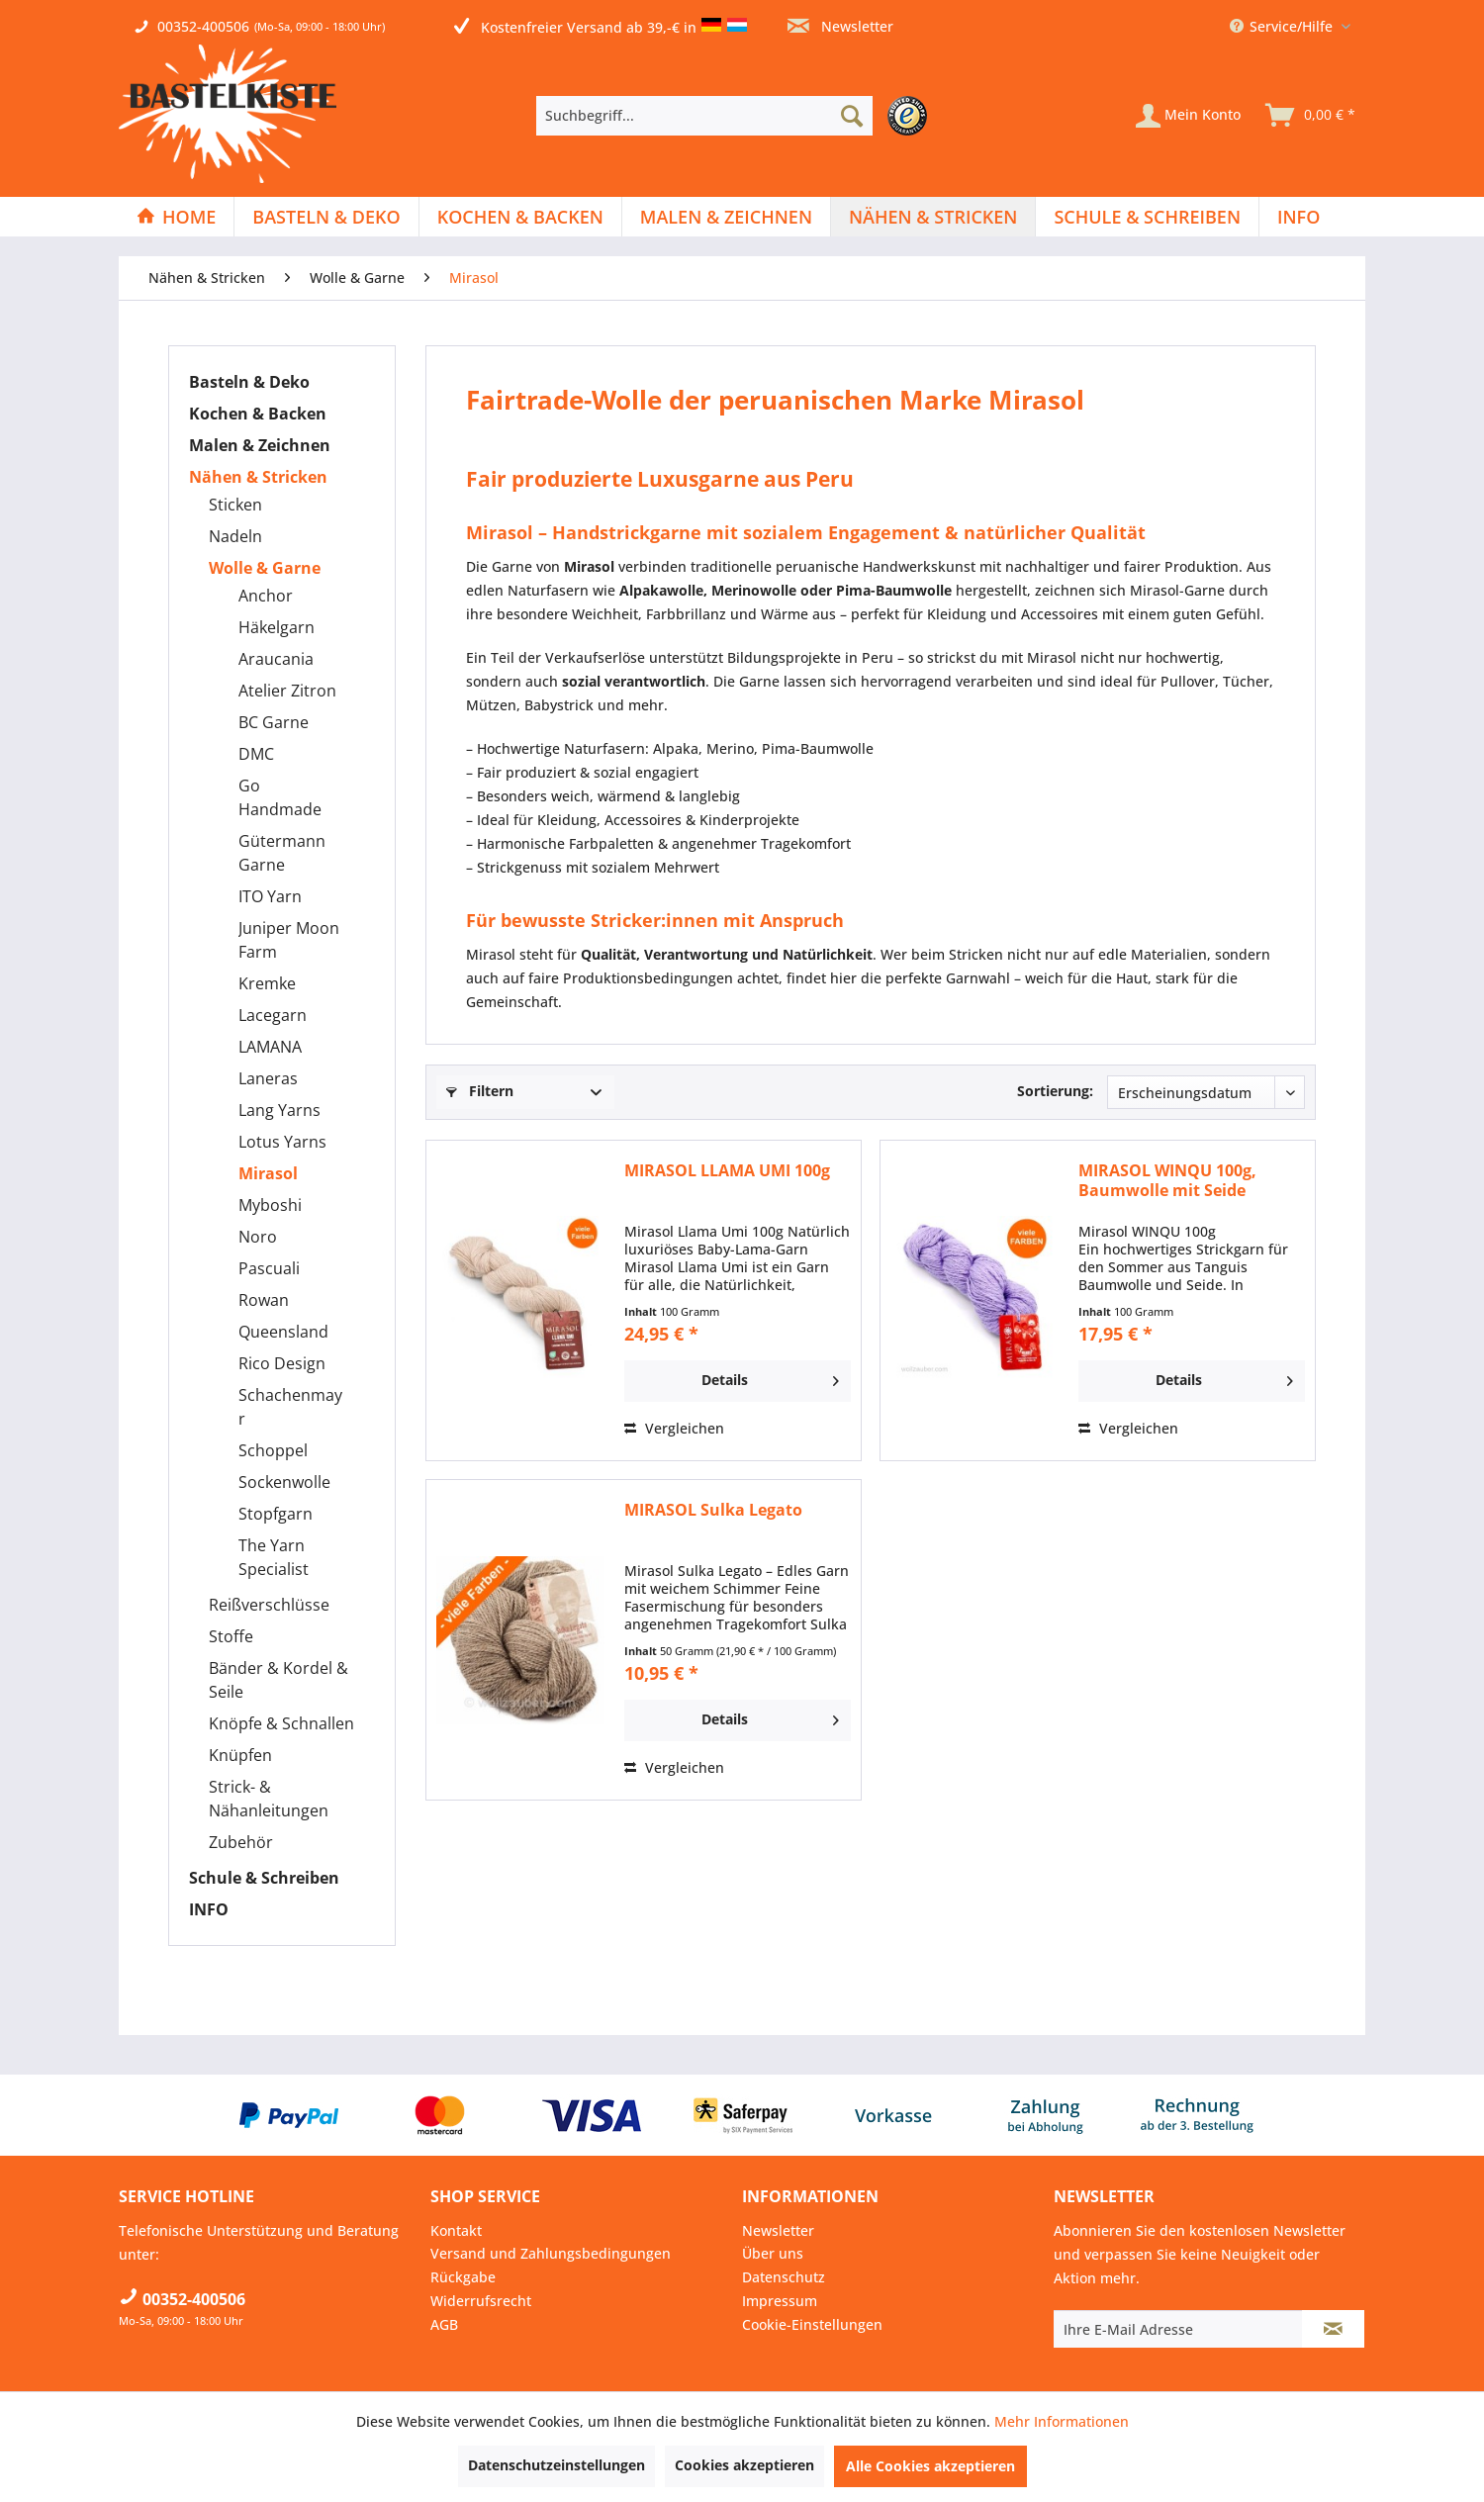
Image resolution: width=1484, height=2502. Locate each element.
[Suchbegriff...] (704, 116)
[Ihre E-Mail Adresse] (1178, 2329)
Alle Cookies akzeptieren (930, 2465)
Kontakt (456, 2230)
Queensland (283, 1332)
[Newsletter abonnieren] (1333, 2329)
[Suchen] (852, 116)
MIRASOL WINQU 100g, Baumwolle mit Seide (1167, 1180)
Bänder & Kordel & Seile (278, 1680)
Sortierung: (1055, 1090)
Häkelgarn (276, 627)
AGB (444, 2324)
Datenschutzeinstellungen (556, 2465)
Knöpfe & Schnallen (281, 1723)
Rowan (263, 1300)
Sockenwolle (284, 1482)
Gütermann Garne (281, 853)
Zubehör (241, 1842)
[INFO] (1298, 216)
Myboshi (270, 1205)
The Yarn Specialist (273, 1557)
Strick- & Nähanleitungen (268, 1798)
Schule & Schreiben (264, 1878)
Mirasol (268, 1173)
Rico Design (281, 1363)
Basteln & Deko (249, 382)
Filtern (479, 1090)
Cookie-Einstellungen (812, 2324)
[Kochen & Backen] (520, 216)
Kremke (267, 983)
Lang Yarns (279, 1110)
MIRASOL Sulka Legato (713, 1510)
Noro (257, 1237)
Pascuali (269, 1268)
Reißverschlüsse (269, 1605)
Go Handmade (280, 797)
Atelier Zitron (287, 690)
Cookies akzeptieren (744, 2465)
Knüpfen (240, 1755)
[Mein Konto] (1188, 116)
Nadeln (235, 536)
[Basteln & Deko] (325, 216)
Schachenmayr (290, 1407)
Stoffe (231, 1636)
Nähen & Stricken (258, 477)
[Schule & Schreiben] (1147, 216)
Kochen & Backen (257, 413)
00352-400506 (203, 26)
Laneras (268, 1078)
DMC (256, 754)
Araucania (276, 659)
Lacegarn (272, 1015)
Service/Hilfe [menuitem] (1283, 26)
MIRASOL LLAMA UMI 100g (727, 1170)
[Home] (176, 216)
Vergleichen (674, 1428)
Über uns (772, 2253)
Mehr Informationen (1061, 2421)
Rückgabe (463, 2277)
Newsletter (840, 26)
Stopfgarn (275, 1514)
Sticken (235, 504)
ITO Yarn (270, 896)
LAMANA (270, 1047)
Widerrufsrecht (480, 2300)
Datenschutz (783, 2277)
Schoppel (273, 1450)
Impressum (779, 2300)
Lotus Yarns (282, 1142)
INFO (209, 1909)
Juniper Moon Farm (288, 940)
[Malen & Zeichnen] (726, 216)
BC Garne (273, 722)
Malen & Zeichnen (259, 445)
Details (770, 1377)
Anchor (265, 595)
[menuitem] (736, 116)
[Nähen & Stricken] (933, 216)
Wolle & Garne (265, 568)
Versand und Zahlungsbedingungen (550, 2253)
